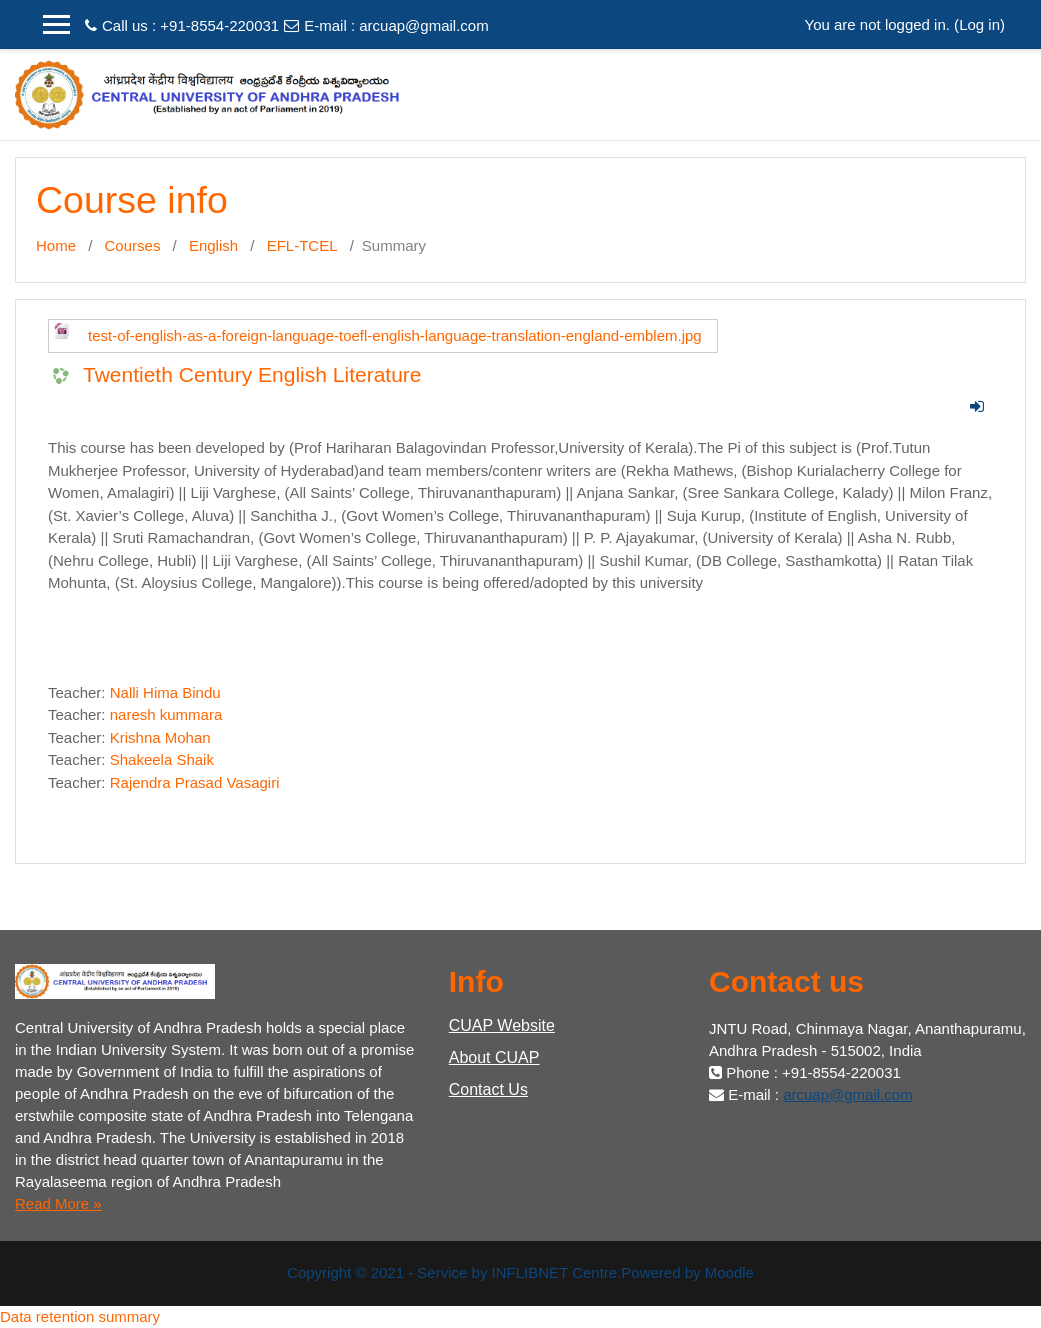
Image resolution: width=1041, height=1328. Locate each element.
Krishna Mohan (160, 737)
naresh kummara (166, 714)
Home (56, 245)
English (213, 245)
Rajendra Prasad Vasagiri (195, 782)
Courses (133, 245)
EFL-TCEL (302, 245)
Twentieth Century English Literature (252, 374)
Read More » (58, 1203)
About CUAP (494, 1057)
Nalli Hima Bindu (165, 692)
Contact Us (488, 1089)
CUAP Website (502, 1025)
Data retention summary (80, 1316)
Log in (979, 24)
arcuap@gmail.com (423, 25)
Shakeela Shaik (162, 759)
